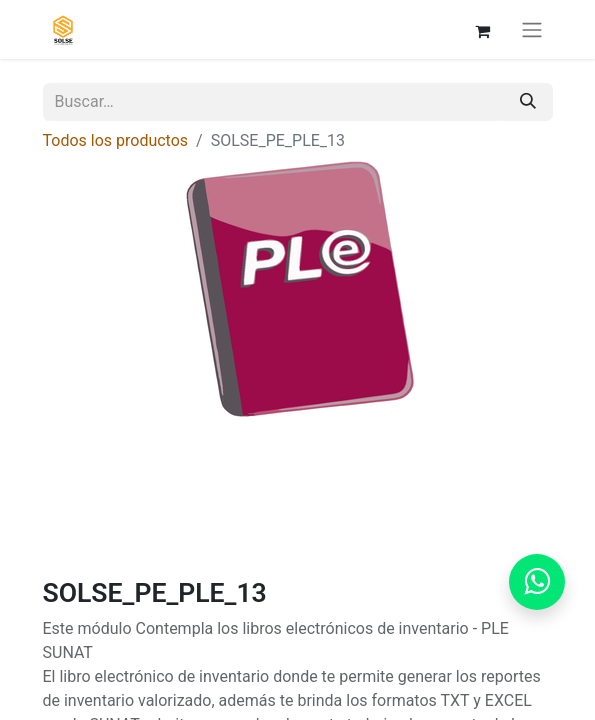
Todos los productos (116, 140)
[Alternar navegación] (532, 29)
